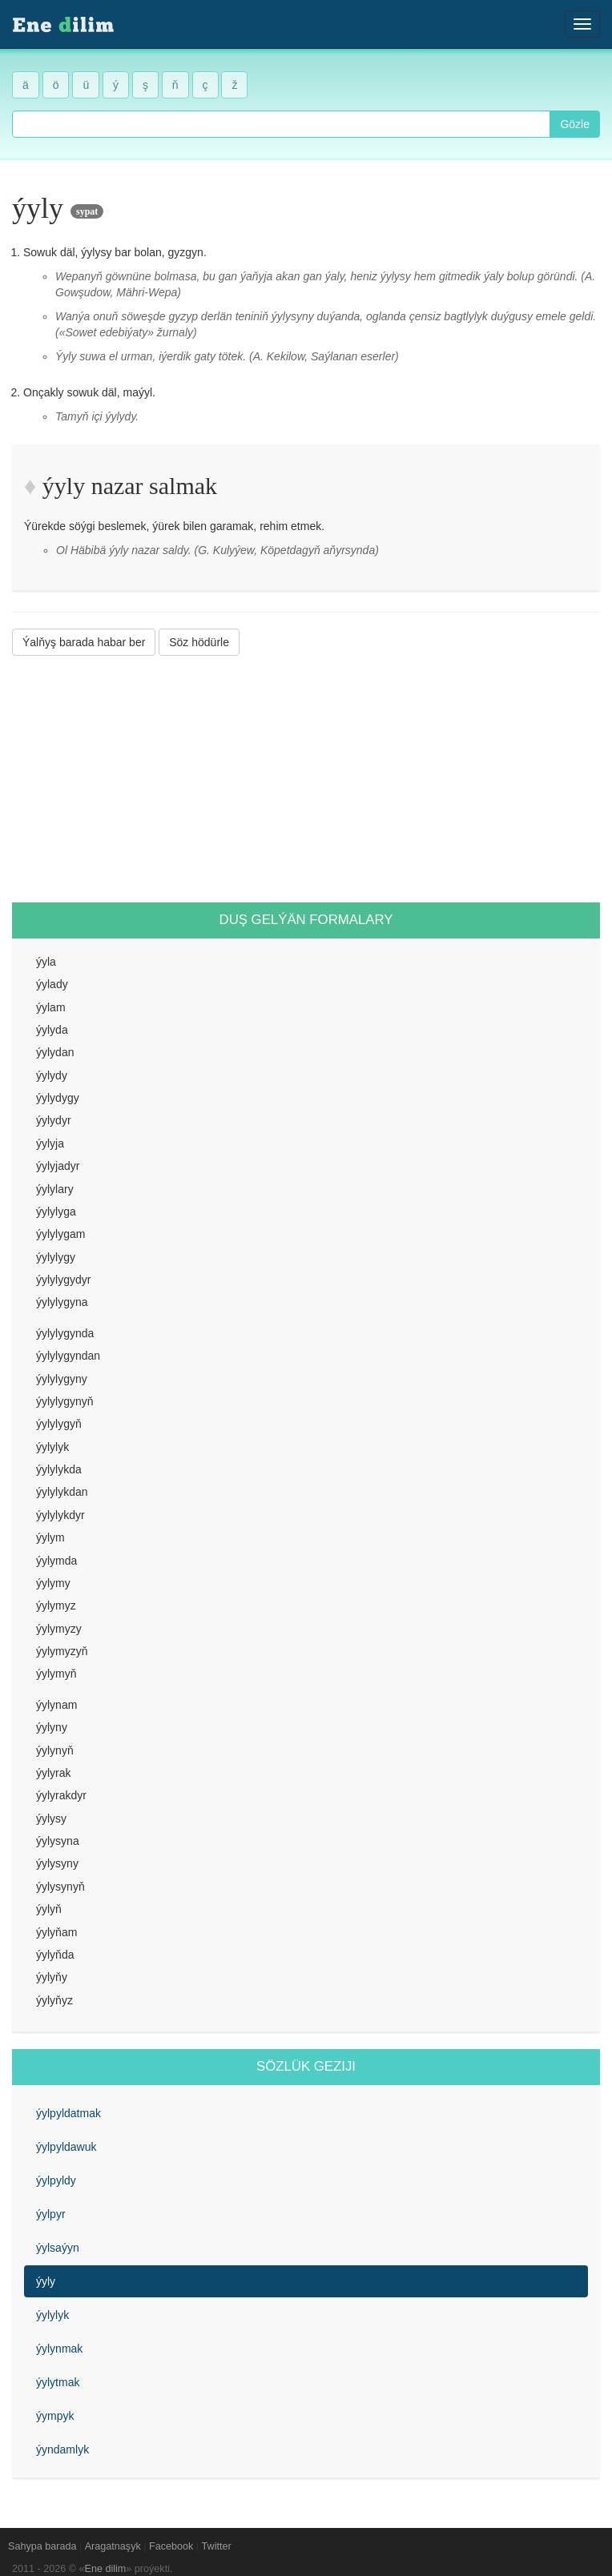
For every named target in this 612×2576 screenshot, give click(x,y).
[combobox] (281, 124)
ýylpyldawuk (66, 2146)
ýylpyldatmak (68, 2113)
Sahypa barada (42, 2546)
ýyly (45, 2281)
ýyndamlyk (62, 2449)
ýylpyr (51, 2214)
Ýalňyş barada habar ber (83, 642)
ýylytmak (57, 2382)
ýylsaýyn (57, 2247)
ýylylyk (52, 2315)
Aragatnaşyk (113, 2546)
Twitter (217, 2546)
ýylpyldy (56, 2180)
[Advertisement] (306, 779)
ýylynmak (59, 2348)
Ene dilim (106, 2568)
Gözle (575, 124)
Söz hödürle (199, 642)
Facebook (171, 2546)
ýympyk (55, 2415)
